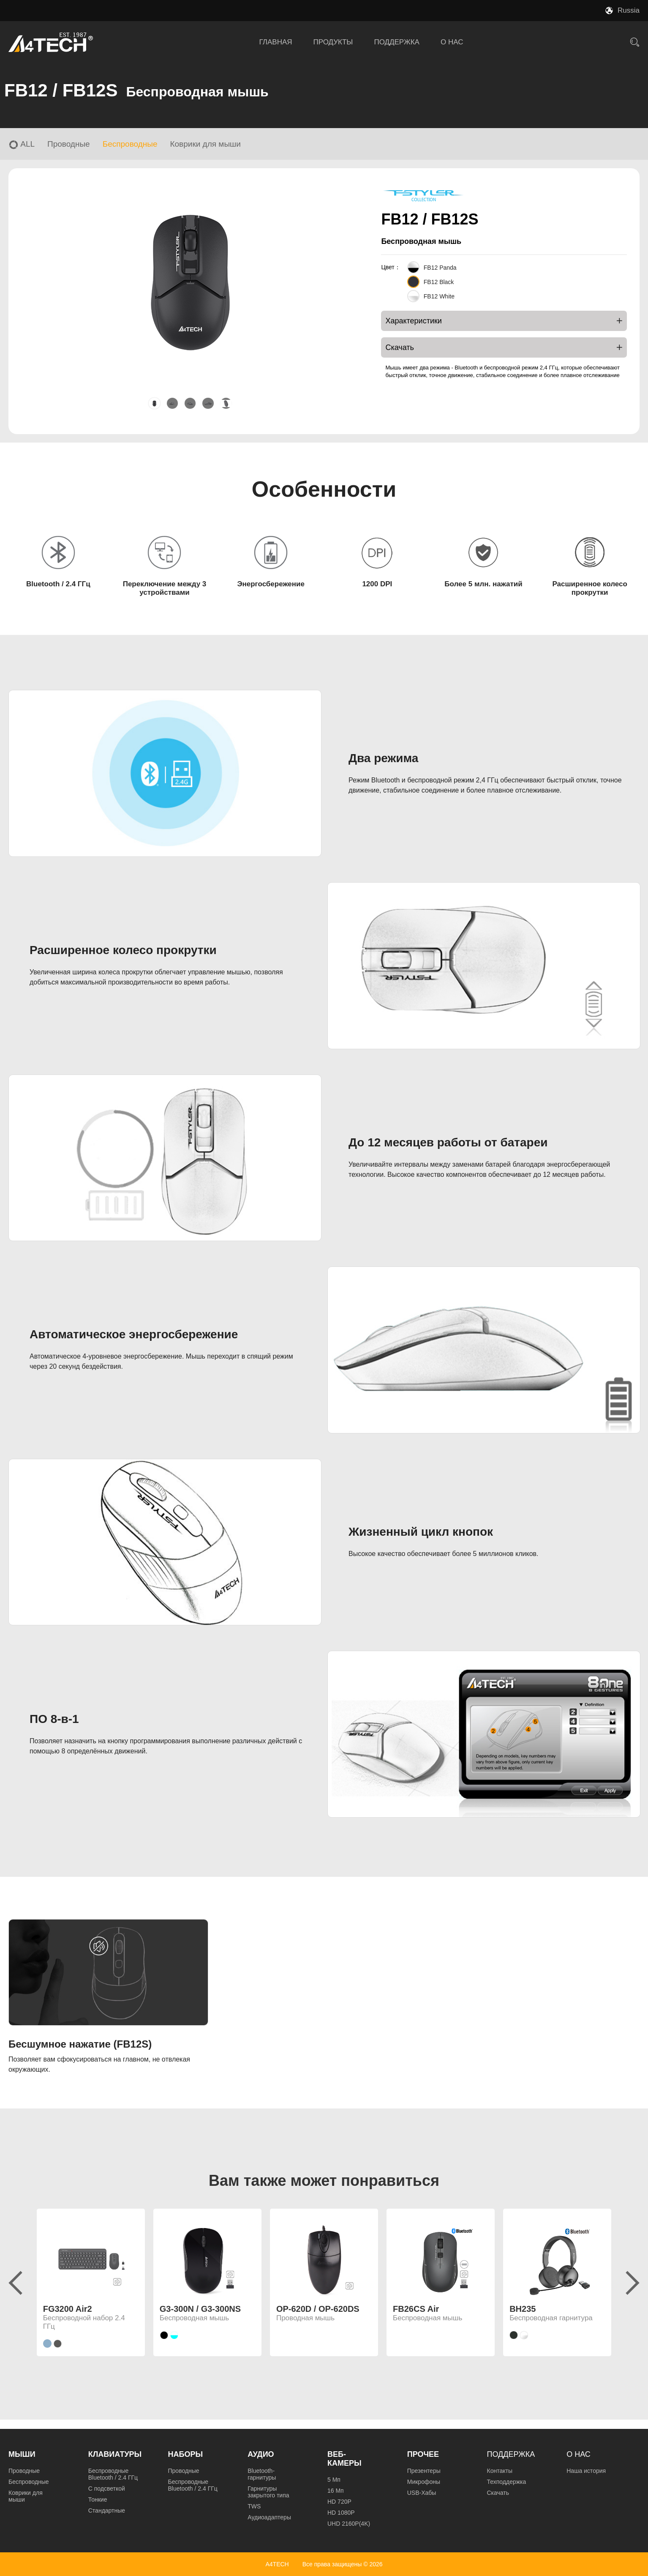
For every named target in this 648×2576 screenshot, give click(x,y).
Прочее (423, 2454)
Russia (629, 10)
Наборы (185, 2454)
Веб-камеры (344, 2458)
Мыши (21, 2454)
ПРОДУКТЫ (333, 42)
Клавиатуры (115, 2454)
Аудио (261, 2454)
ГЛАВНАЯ (275, 42)
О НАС (452, 42)
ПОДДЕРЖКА (396, 42)
